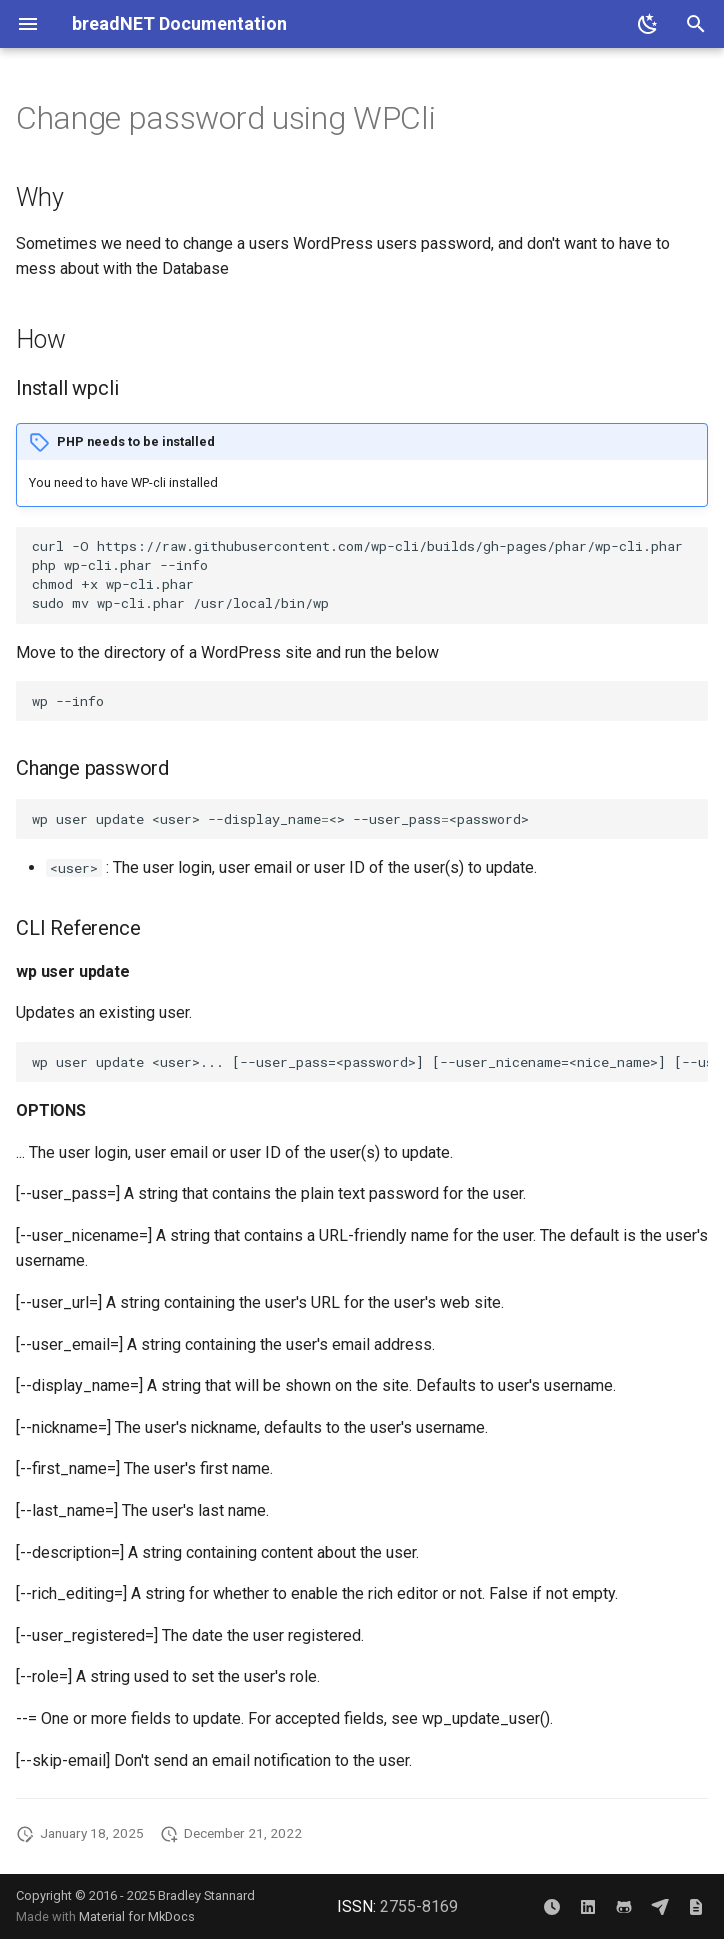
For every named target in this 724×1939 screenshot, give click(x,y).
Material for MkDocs (137, 1916)
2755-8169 (419, 1906)
